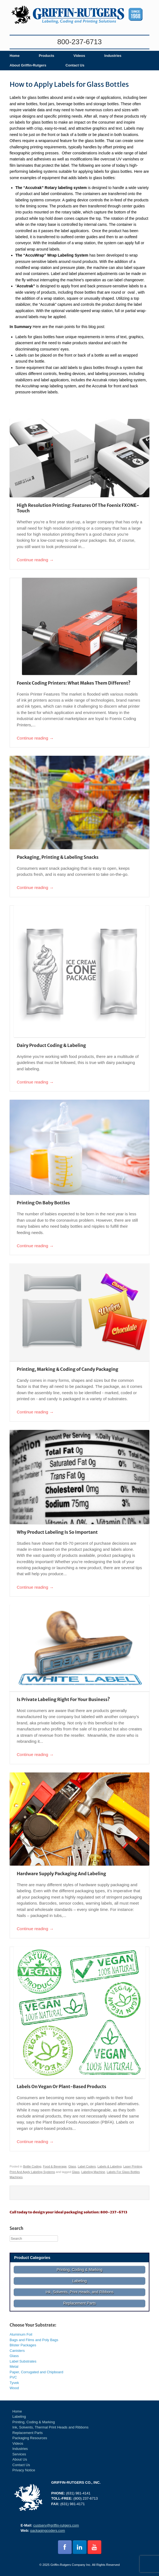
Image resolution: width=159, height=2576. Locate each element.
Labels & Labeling (109, 2166)
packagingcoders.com (47, 2530)
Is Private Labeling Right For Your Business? (63, 1699)
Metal (14, 2366)
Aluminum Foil (21, 2334)
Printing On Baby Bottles (43, 1202)
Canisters (17, 2351)
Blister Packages (23, 2345)
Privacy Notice (23, 2470)
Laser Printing (132, 2166)
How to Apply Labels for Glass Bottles (69, 84)
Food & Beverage (55, 2166)
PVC (13, 2377)
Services (19, 2454)
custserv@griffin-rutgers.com (56, 2525)
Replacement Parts (27, 2433)
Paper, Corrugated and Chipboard (36, 2372)
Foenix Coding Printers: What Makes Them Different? (73, 683)
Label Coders (87, 2166)
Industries (112, 56)
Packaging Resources (29, 2438)
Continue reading (35, 560)
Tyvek (14, 2383)
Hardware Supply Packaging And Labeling (61, 1873)
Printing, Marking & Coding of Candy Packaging (67, 1369)
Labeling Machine (93, 2172)
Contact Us (75, 65)
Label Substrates (23, 2361)
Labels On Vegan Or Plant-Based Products (61, 2086)
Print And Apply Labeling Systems (32, 2172)
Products (46, 56)
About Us (19, 2459)
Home (14, 56)
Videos (79, 56)
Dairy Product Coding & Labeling (51, 1045)
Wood (14, 2388)
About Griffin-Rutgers (28, 65)
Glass (72, 2166)
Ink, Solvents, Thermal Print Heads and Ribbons (50, 2427)
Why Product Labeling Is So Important (57, 1532)
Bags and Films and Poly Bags (34, 2340)
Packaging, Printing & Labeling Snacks (58, 857)
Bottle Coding (32, 2166)
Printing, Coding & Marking (33, 2422)
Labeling (19, 2416)
